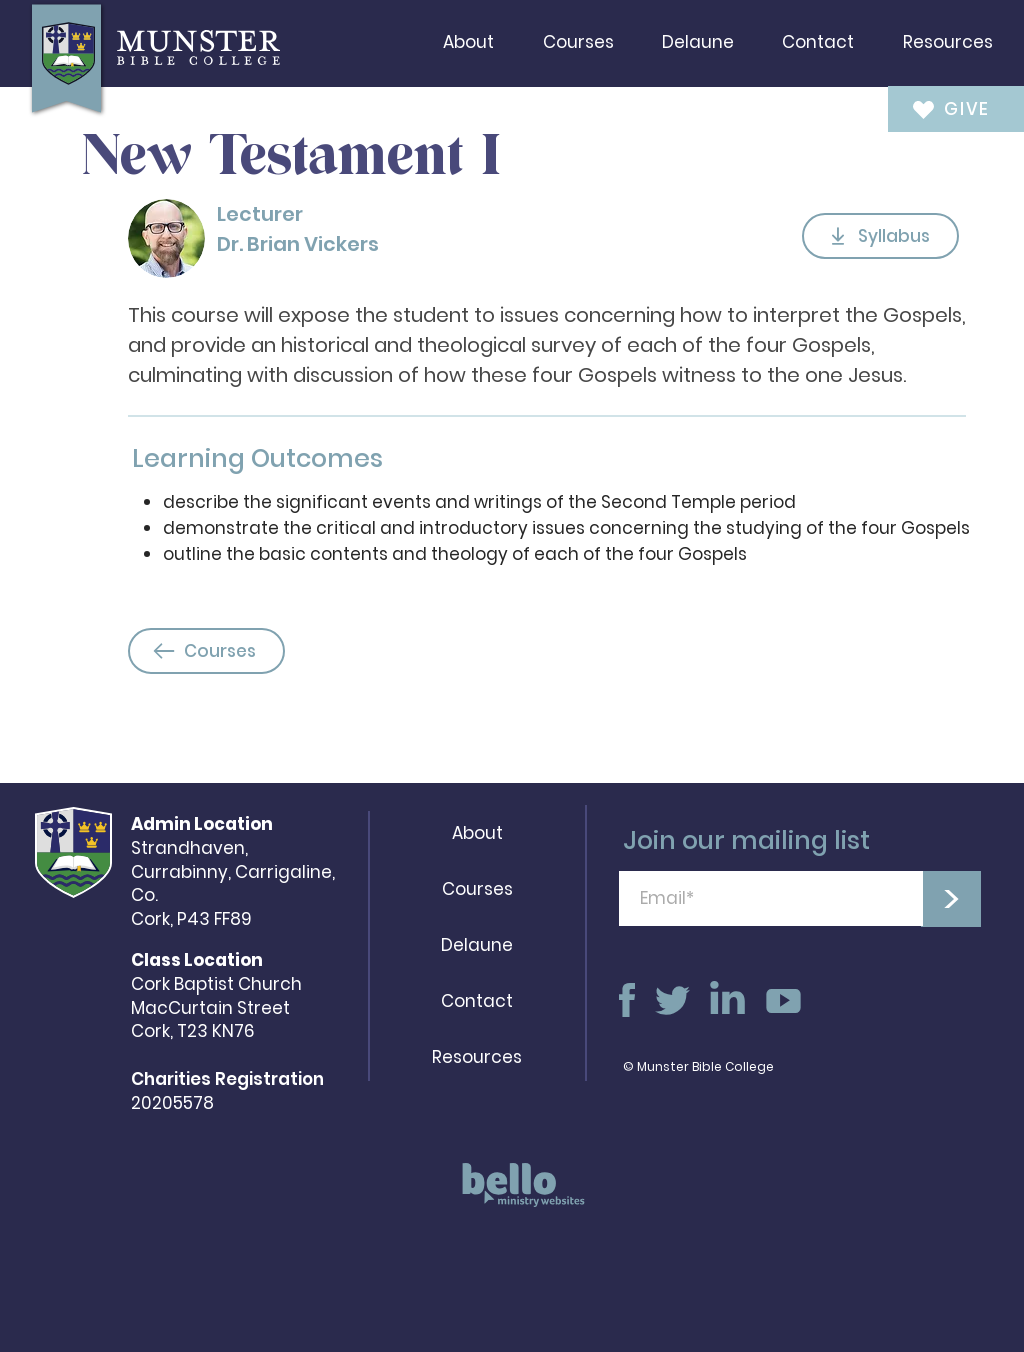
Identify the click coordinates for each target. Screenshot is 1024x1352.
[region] (517, 1194)
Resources (477, 1057)
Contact (477, 1001)
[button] (468, 42)
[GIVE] (942, 108)
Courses (477, 889)
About (477, 833)
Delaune (477, 945)
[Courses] (206, 651)
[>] (951, 899)
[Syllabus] (880, 236)
